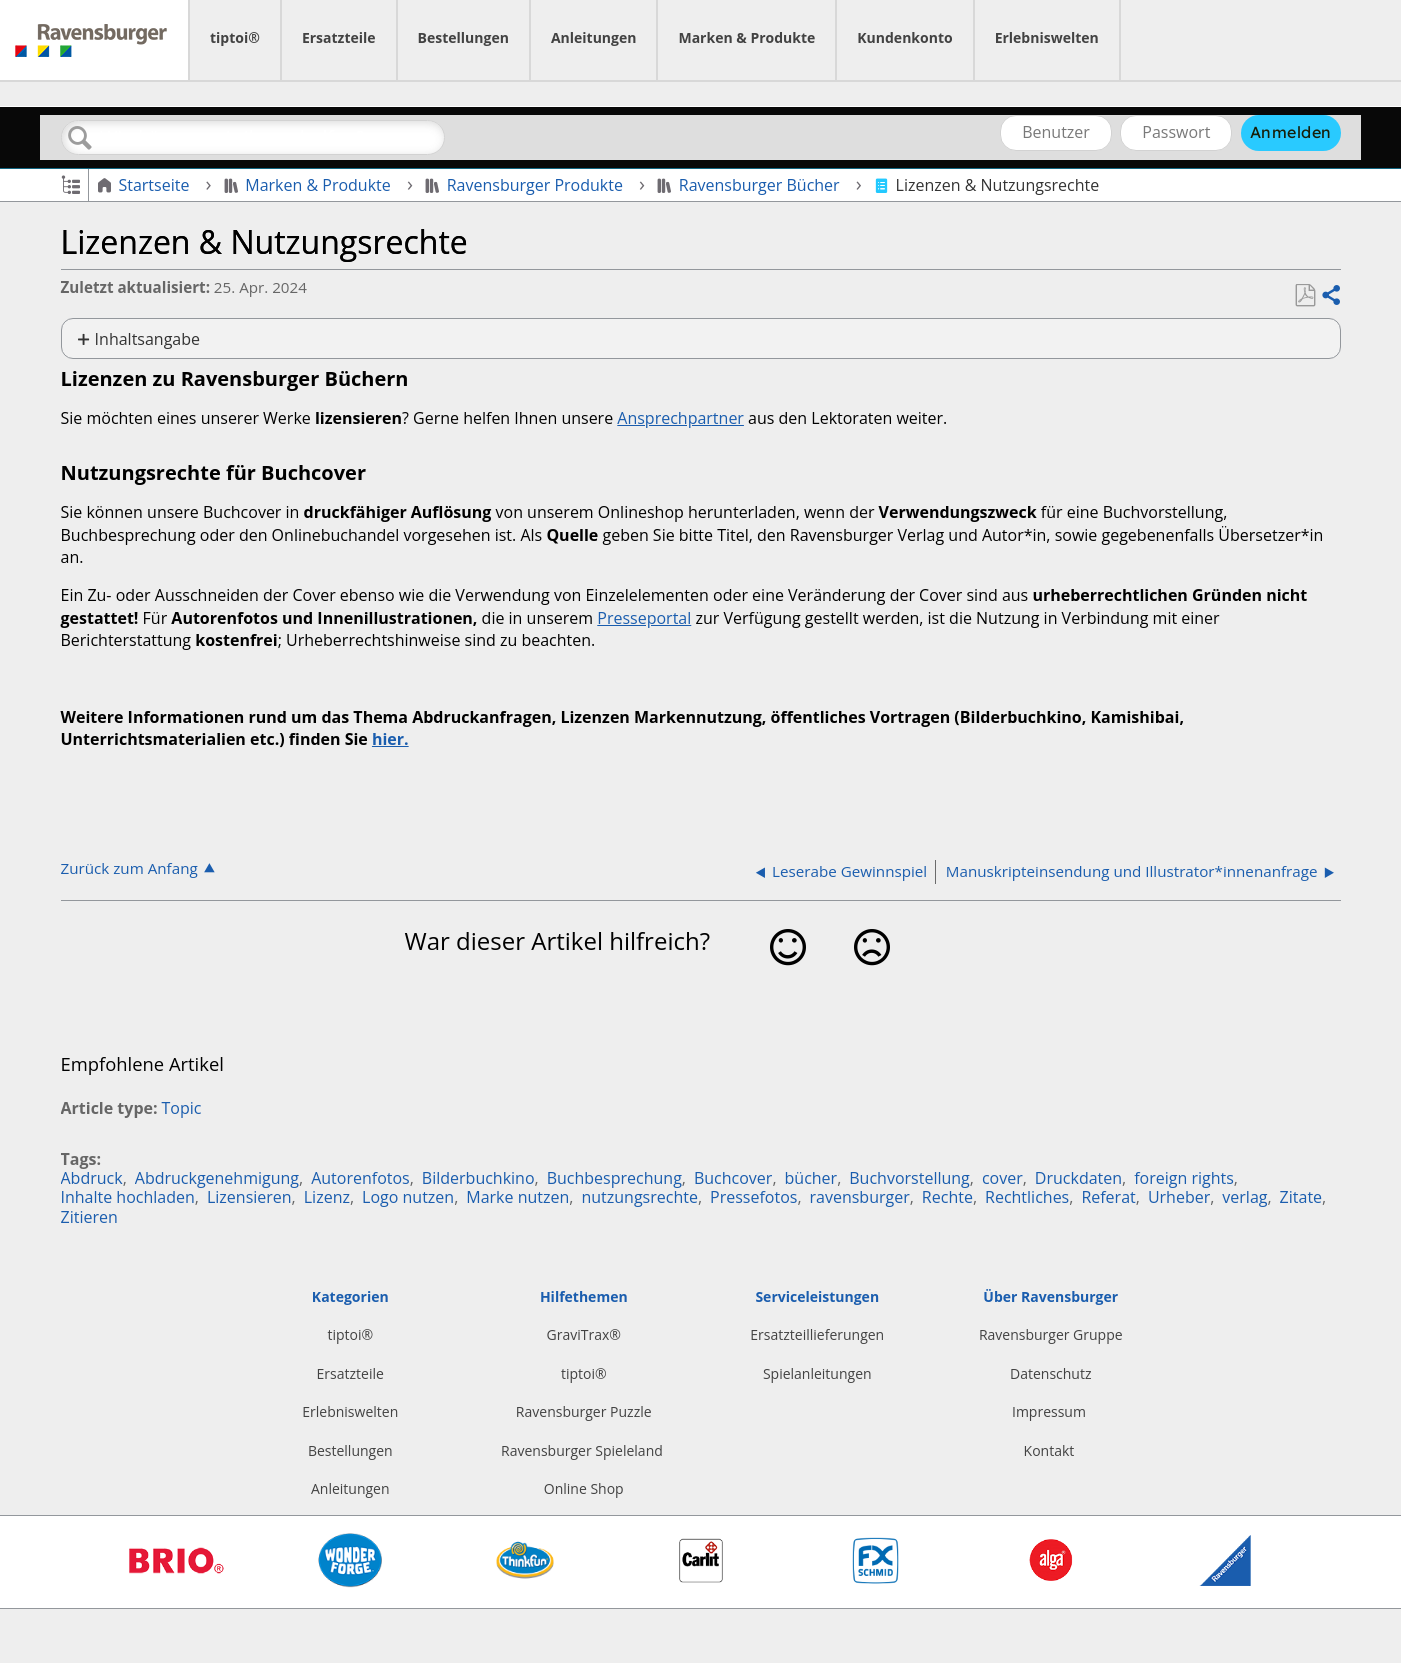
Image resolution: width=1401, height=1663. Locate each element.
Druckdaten (1078, 1178)
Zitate (1301, 1197)
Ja (788, 978)
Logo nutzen (408, 1197)
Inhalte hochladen (128, 1197)
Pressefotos (753, 1197)
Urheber (1179, 1197)
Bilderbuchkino (478, 1178)
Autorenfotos (360, 1178)
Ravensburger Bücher (750, 185)
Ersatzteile (339, 37)
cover (1002, 1178)
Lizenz (327, 1197)
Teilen (1330, 296)
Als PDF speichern (1304, 296)
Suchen (81, 138)
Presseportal (644, 618)
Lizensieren (249, 1197)
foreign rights (1184, 1178)
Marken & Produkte (746, 37)
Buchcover (733, 1178)
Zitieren (89, 1217)
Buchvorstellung (909, 1178)
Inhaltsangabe (147, 339)
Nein (872, 978)
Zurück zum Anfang (129, 867)
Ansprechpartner (680, 418)
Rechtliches (1027, 1197)
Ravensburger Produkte (526, 185)
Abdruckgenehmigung (217, 1178)
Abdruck (92, 1178)
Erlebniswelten (1047, 37)
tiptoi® (235, 37)
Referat (1108, 1197)
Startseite (145, 185)
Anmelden (1291, 132)
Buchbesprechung (614, 1178)
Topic (182, 1108)
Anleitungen (594, 37)
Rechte (947, 1197)
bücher (811, 1178)
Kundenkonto (904, 37)
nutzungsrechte (639, 1197)
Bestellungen (463, 37)
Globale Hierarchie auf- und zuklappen (70, 183)
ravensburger (860, 1197)
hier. (390, 739)
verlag (1244, 1197)
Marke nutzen (517, 1197)
